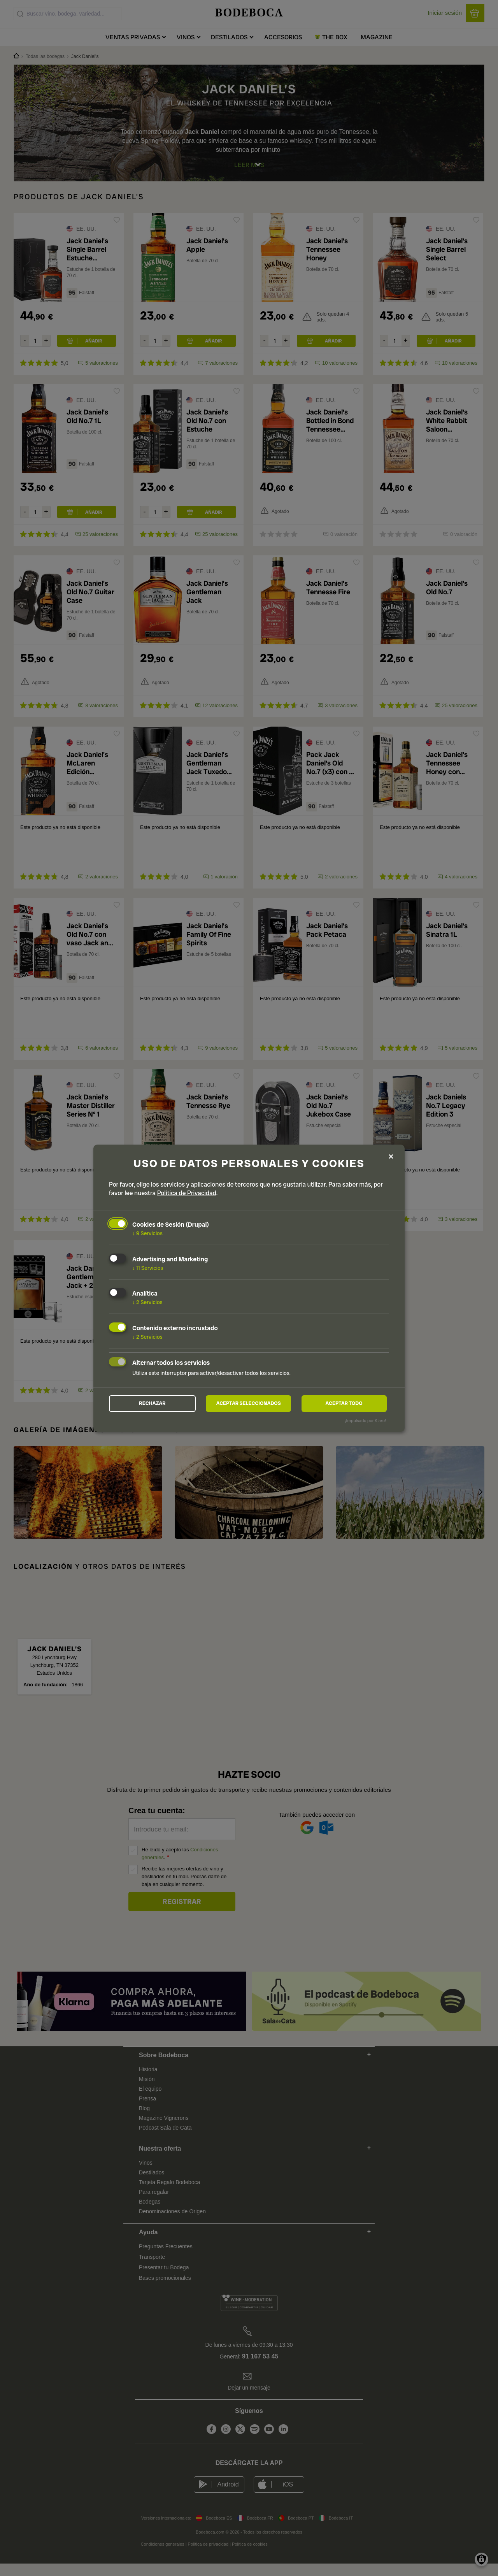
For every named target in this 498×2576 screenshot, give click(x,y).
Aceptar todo (344, 1403)
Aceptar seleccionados (249, 1403)
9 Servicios (147, 1232)
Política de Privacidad (186, 1191)
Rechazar (152, 1403)
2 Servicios (147, 1301)
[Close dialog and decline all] (391, 1156)
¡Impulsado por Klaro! (365, 1421)
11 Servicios (147, 1266)
